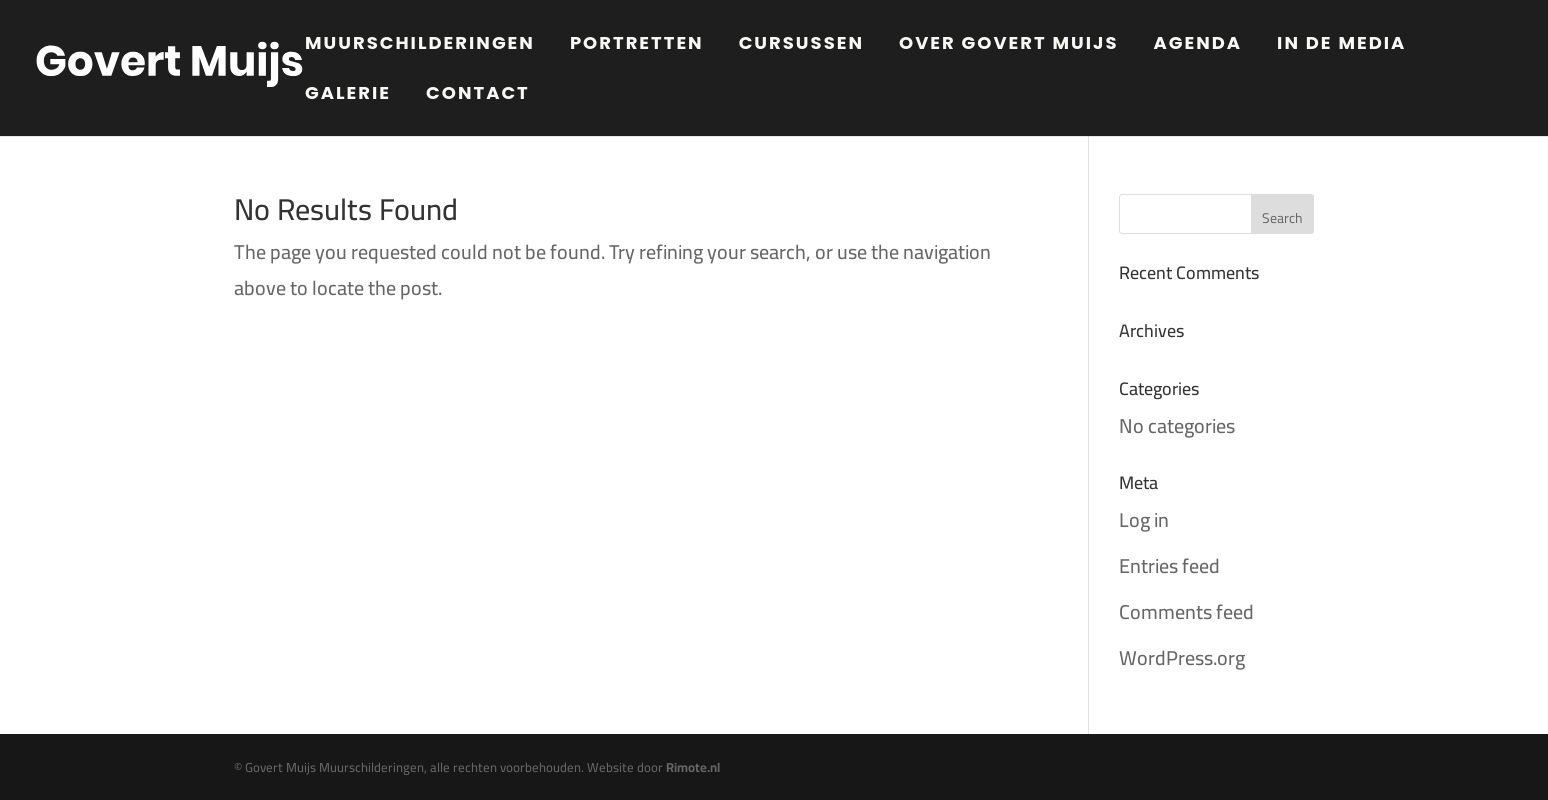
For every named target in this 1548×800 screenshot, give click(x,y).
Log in (1144, 519)
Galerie (348, 95)
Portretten (637, 45)
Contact (478, 95)
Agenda (1198, 45)
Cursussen (801, 45)
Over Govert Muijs (1009, 45)
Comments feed (1186, 611)
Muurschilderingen (420, 45)
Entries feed (1169, 565)
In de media (1341, 45)
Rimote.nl (693, 767)
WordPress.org (1182, 657)
